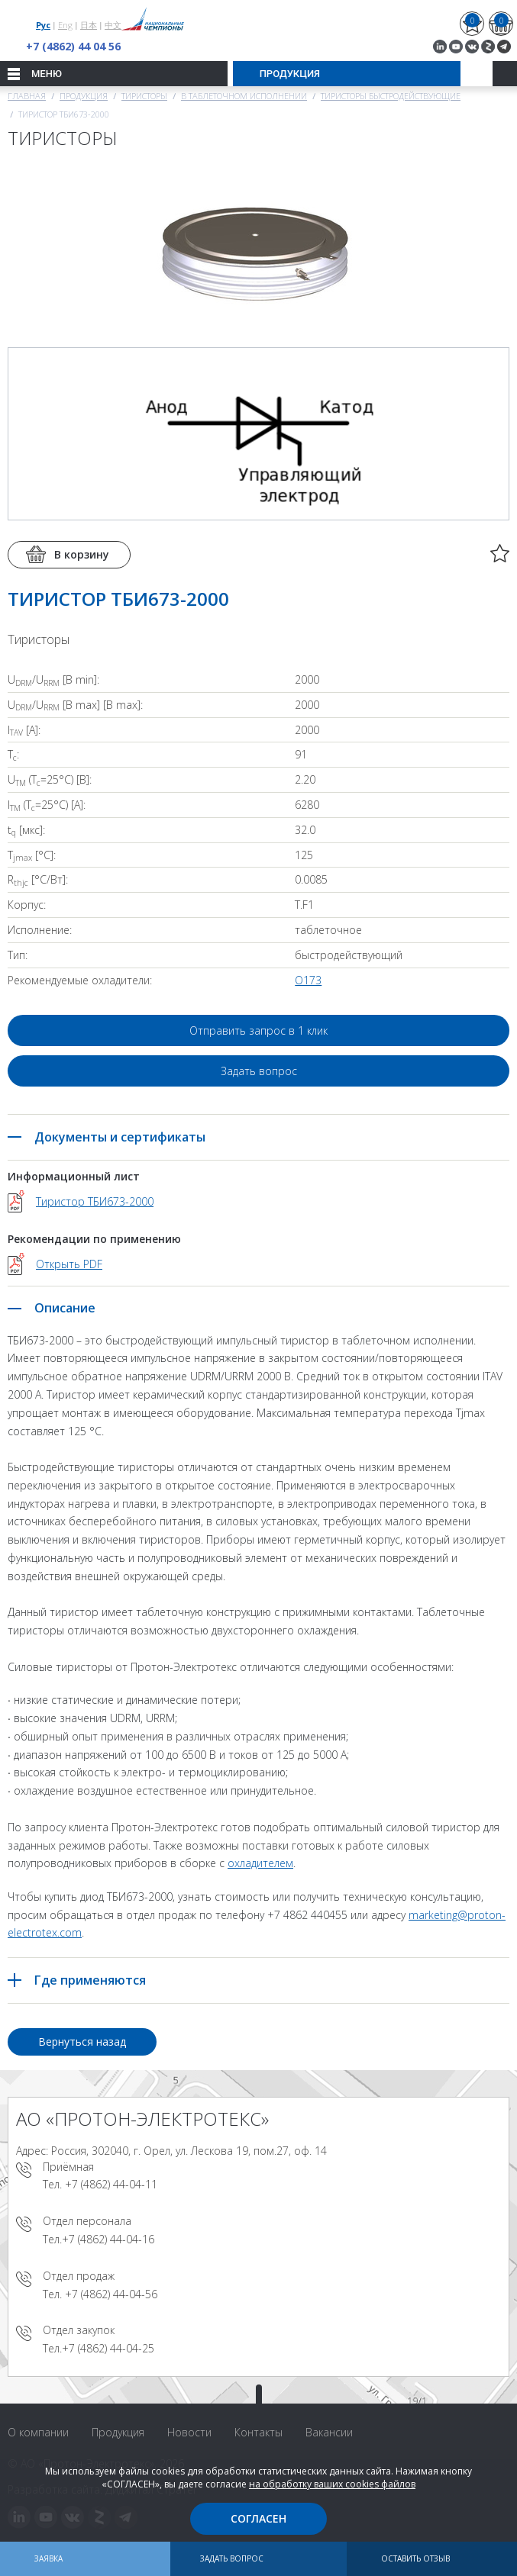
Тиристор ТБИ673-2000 (94, 1201)
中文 (113, 25)
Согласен (258, 2518)
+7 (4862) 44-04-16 (108, 2239)
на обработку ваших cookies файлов (332, 2484)
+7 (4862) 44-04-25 (108, 2348)
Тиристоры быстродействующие (390, 95)
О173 (308, 980)
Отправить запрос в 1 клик (258, 1030)
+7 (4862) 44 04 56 (73, 46)
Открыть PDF (69, 1264)
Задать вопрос (259, 1071)
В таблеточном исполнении (244, 95)
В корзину (81, 554)
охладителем (260, 1863)
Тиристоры (144, 95)
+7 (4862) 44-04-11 (111, 2184)
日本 (88, 25)
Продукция (84, 95)
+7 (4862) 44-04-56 (111, 2294)
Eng (65, 25)
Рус (43, 25)
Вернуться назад (82, 2041)
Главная (27, 95)
